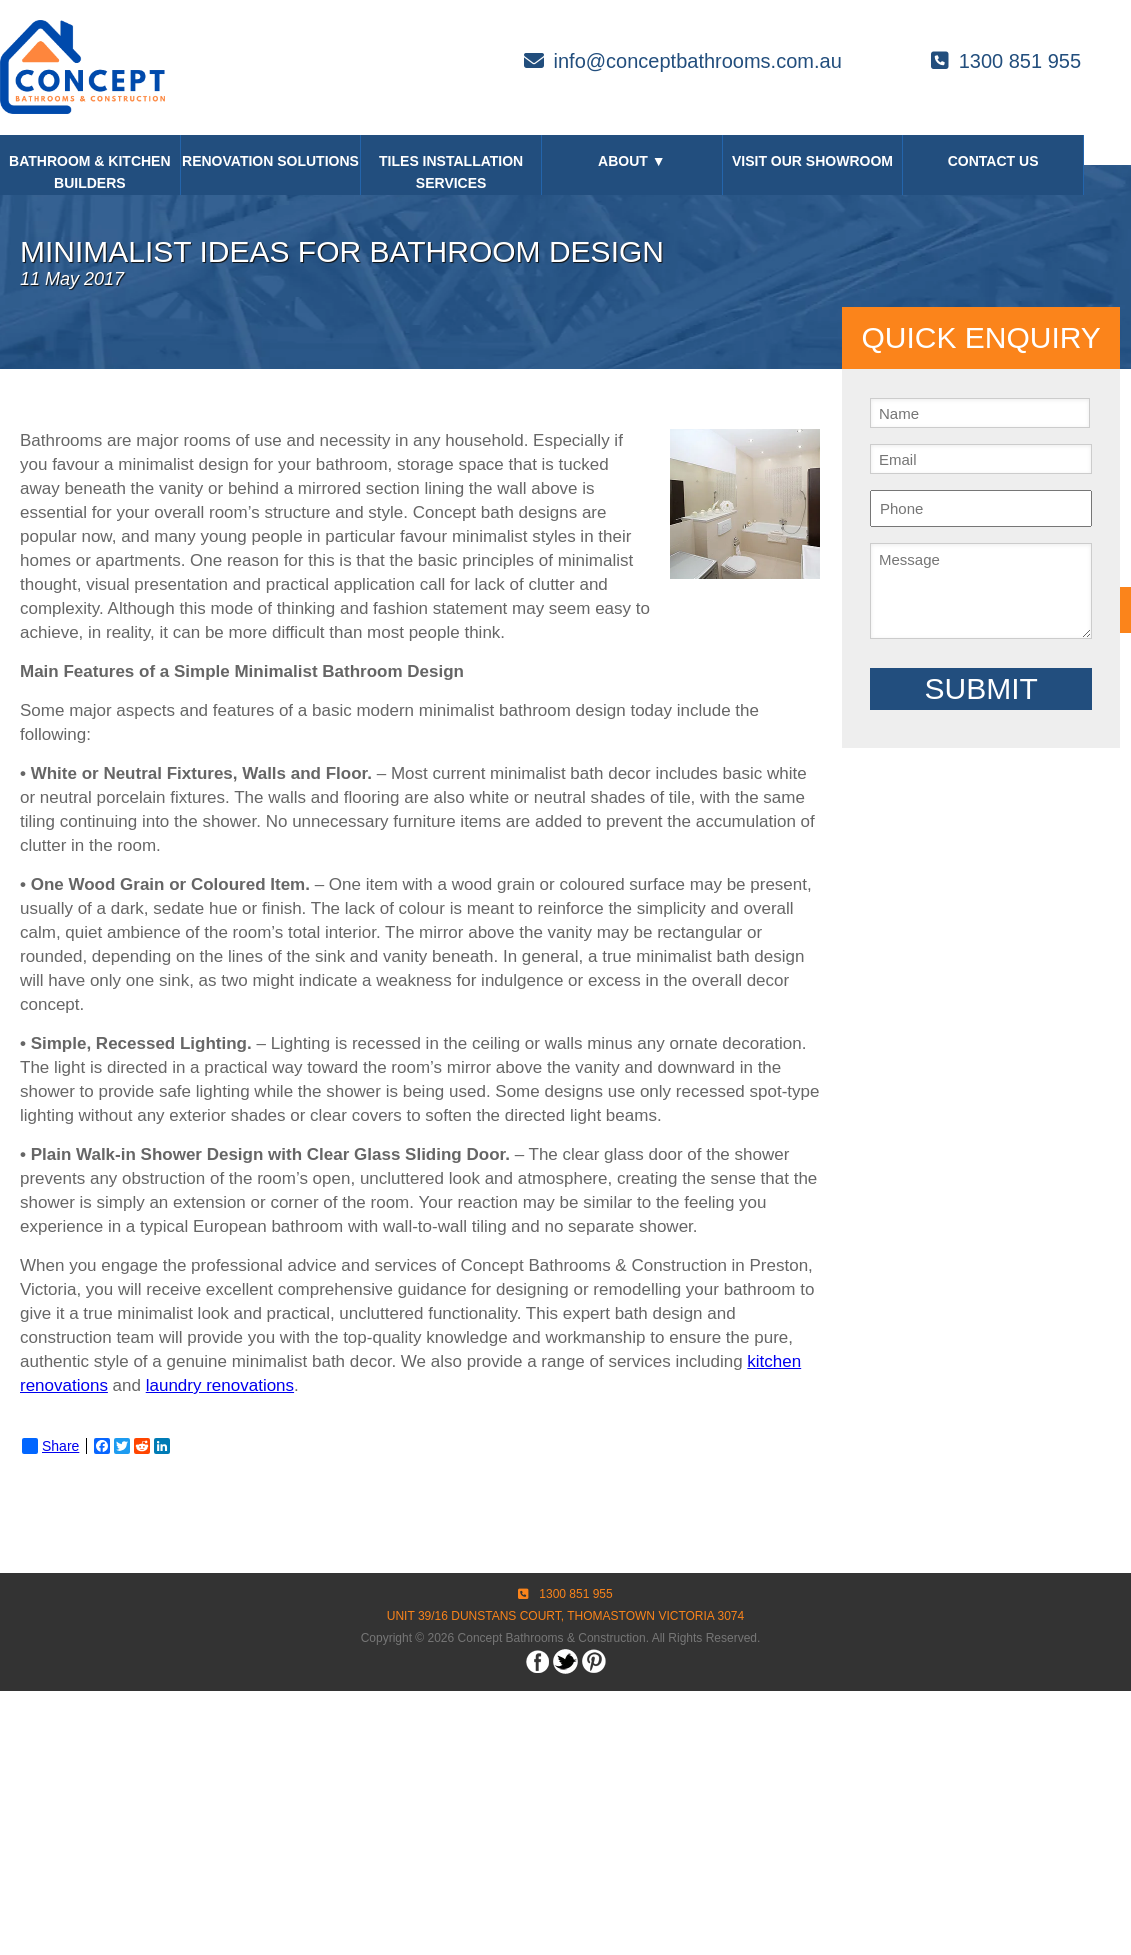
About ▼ (632, 161)
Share (50, 1446)
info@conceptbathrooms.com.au (683, 61)
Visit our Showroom (812, 161)
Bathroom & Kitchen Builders (90, 172)
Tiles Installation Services (451, 172)
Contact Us (993, 161)
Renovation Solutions (270, 161)
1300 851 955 (1006, 61)
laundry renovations (220, 1385)
